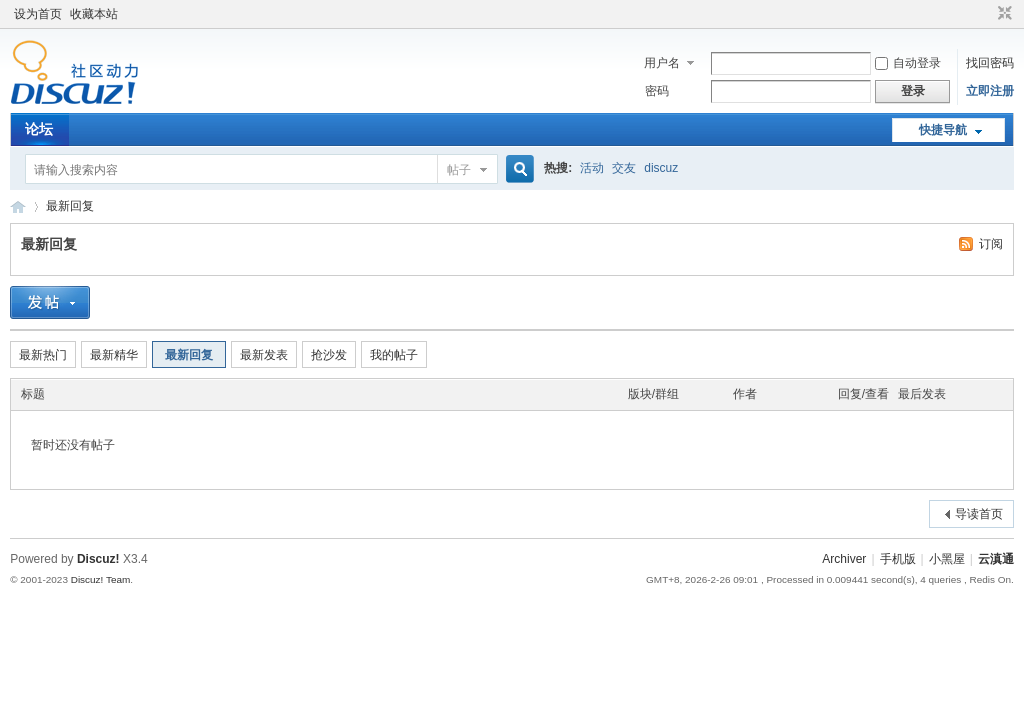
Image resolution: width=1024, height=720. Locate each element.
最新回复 (70, 206)
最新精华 (114, 355)
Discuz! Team (101, 579)
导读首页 (979, 514)
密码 (657, 91)
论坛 (39, 129)
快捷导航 (943, 130)
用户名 (662, 63)
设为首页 (38, 14)
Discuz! (98, 559)
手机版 (898, 559)
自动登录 (908, 63)
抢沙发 (329, 355)
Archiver (844, 559)
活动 (592, 168)
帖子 (459, 170)
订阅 (991, 244)
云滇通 (18, 206)
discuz (661, 168)
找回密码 (990, 63)
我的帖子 (394, 355)
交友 (624, 168)
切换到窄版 (1002, 14)
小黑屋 (947, 559)
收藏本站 (94, 14)
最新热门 (43, 355)
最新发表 (264, 355)
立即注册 (990, 91)
